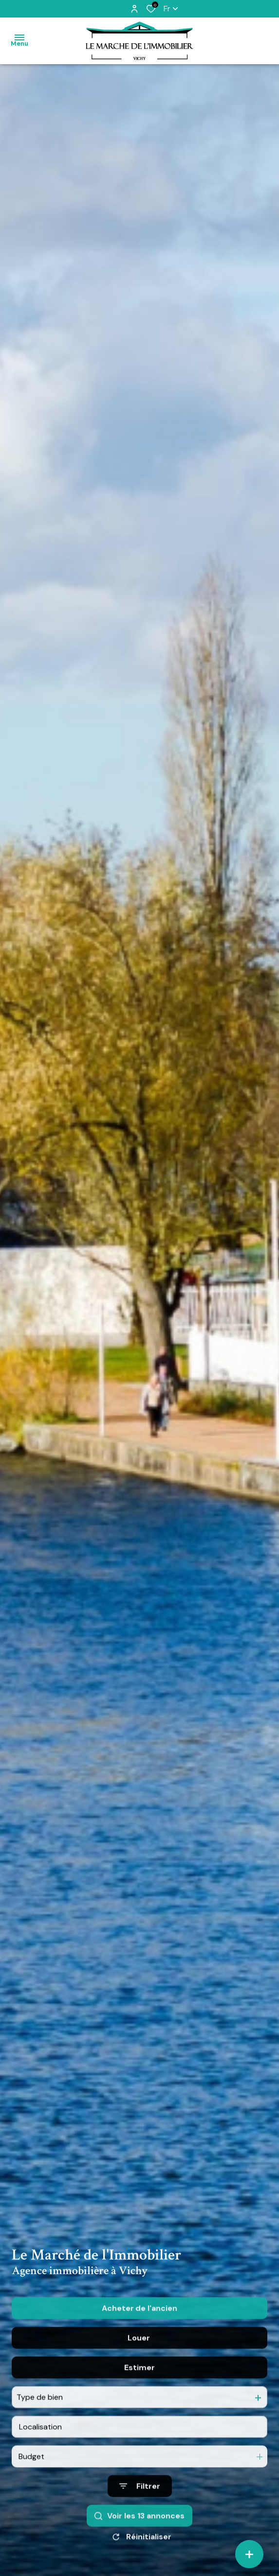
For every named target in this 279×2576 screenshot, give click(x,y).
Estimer (139, 2384)
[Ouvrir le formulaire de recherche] (140, 2503)
